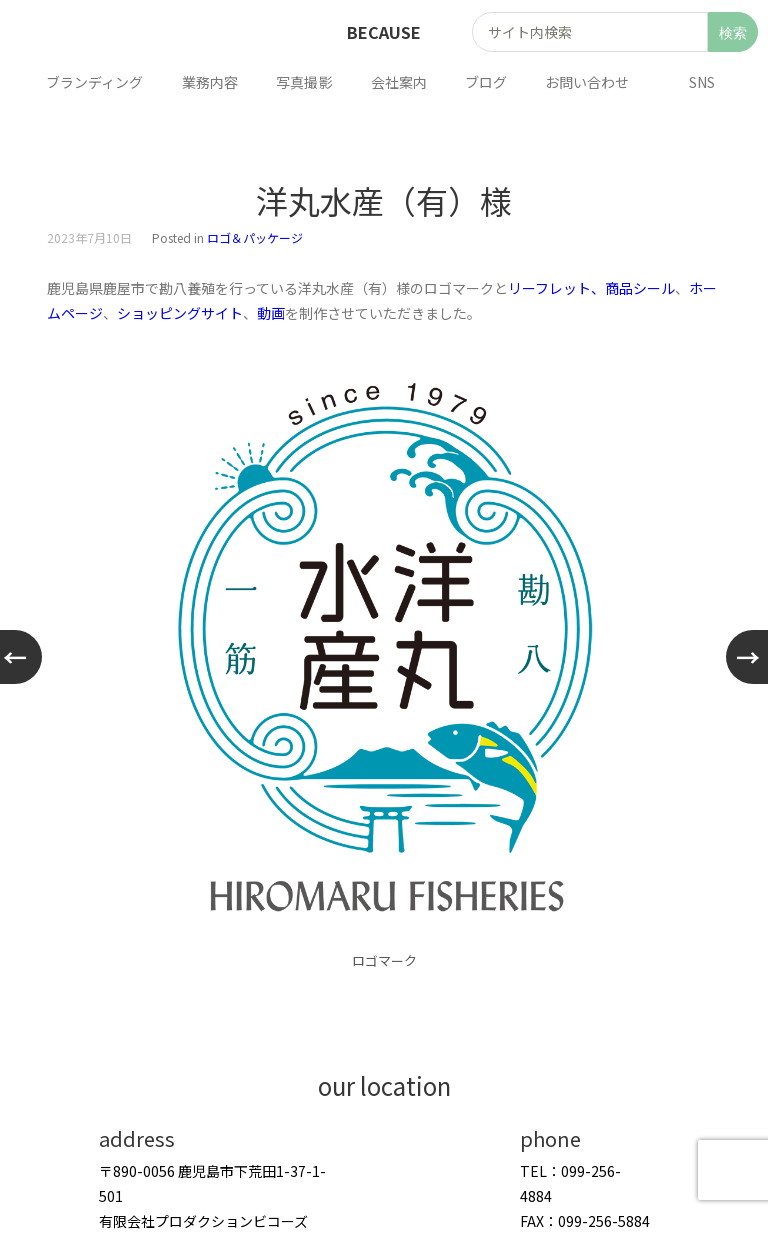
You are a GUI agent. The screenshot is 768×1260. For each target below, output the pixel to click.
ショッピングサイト (180, 313)
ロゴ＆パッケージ (255, 237)
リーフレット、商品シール (591, 288)
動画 (271, 313)
